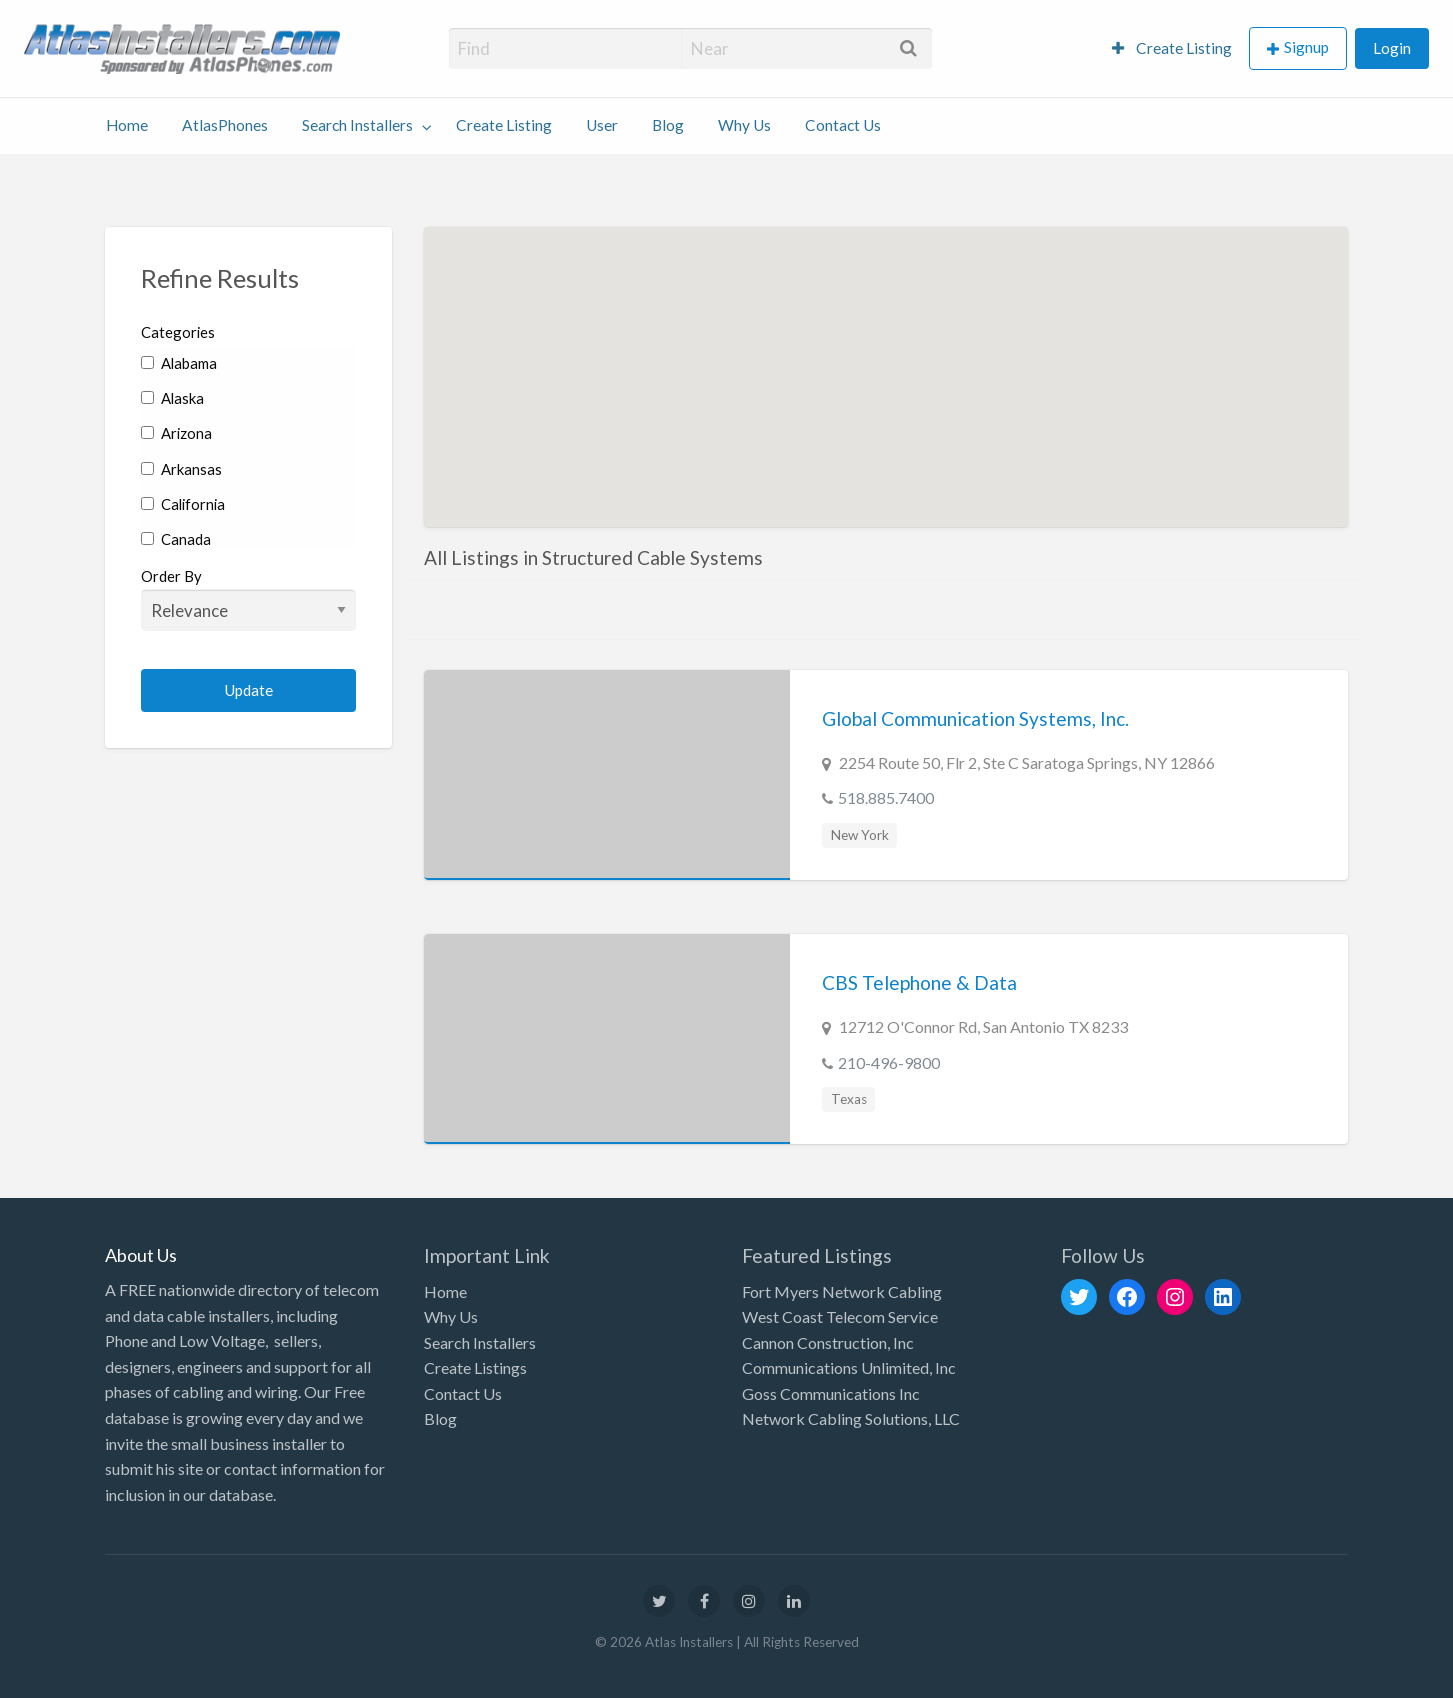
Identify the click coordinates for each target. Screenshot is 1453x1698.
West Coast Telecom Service (840, 1316)
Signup (1306, 47)
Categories (178, 332)
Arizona (176, 433)
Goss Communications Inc (831, 1393)
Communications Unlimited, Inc (849, 1367)
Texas (849, 1099)
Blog (668, 125)
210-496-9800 (889, 1062)
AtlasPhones (225, 125)
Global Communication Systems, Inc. (975, 718)
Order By (248, 599)
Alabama (179, 363)
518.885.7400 (886, 797)
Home (127, 125)
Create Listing (1172, 48)
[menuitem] (1172, 48)
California (183, 504)
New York (860, 835)
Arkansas (181, 469)
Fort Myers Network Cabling (842, 1291)
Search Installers (357, 125)
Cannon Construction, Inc (828, 1342)
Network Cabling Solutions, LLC (851, 1418)
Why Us (744, 125)
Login (1392, 48)
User (602, 125)
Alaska (172, 398)
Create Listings (475, 1367)
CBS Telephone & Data (919, 982)
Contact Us (843, 125)
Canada (176, 539)
